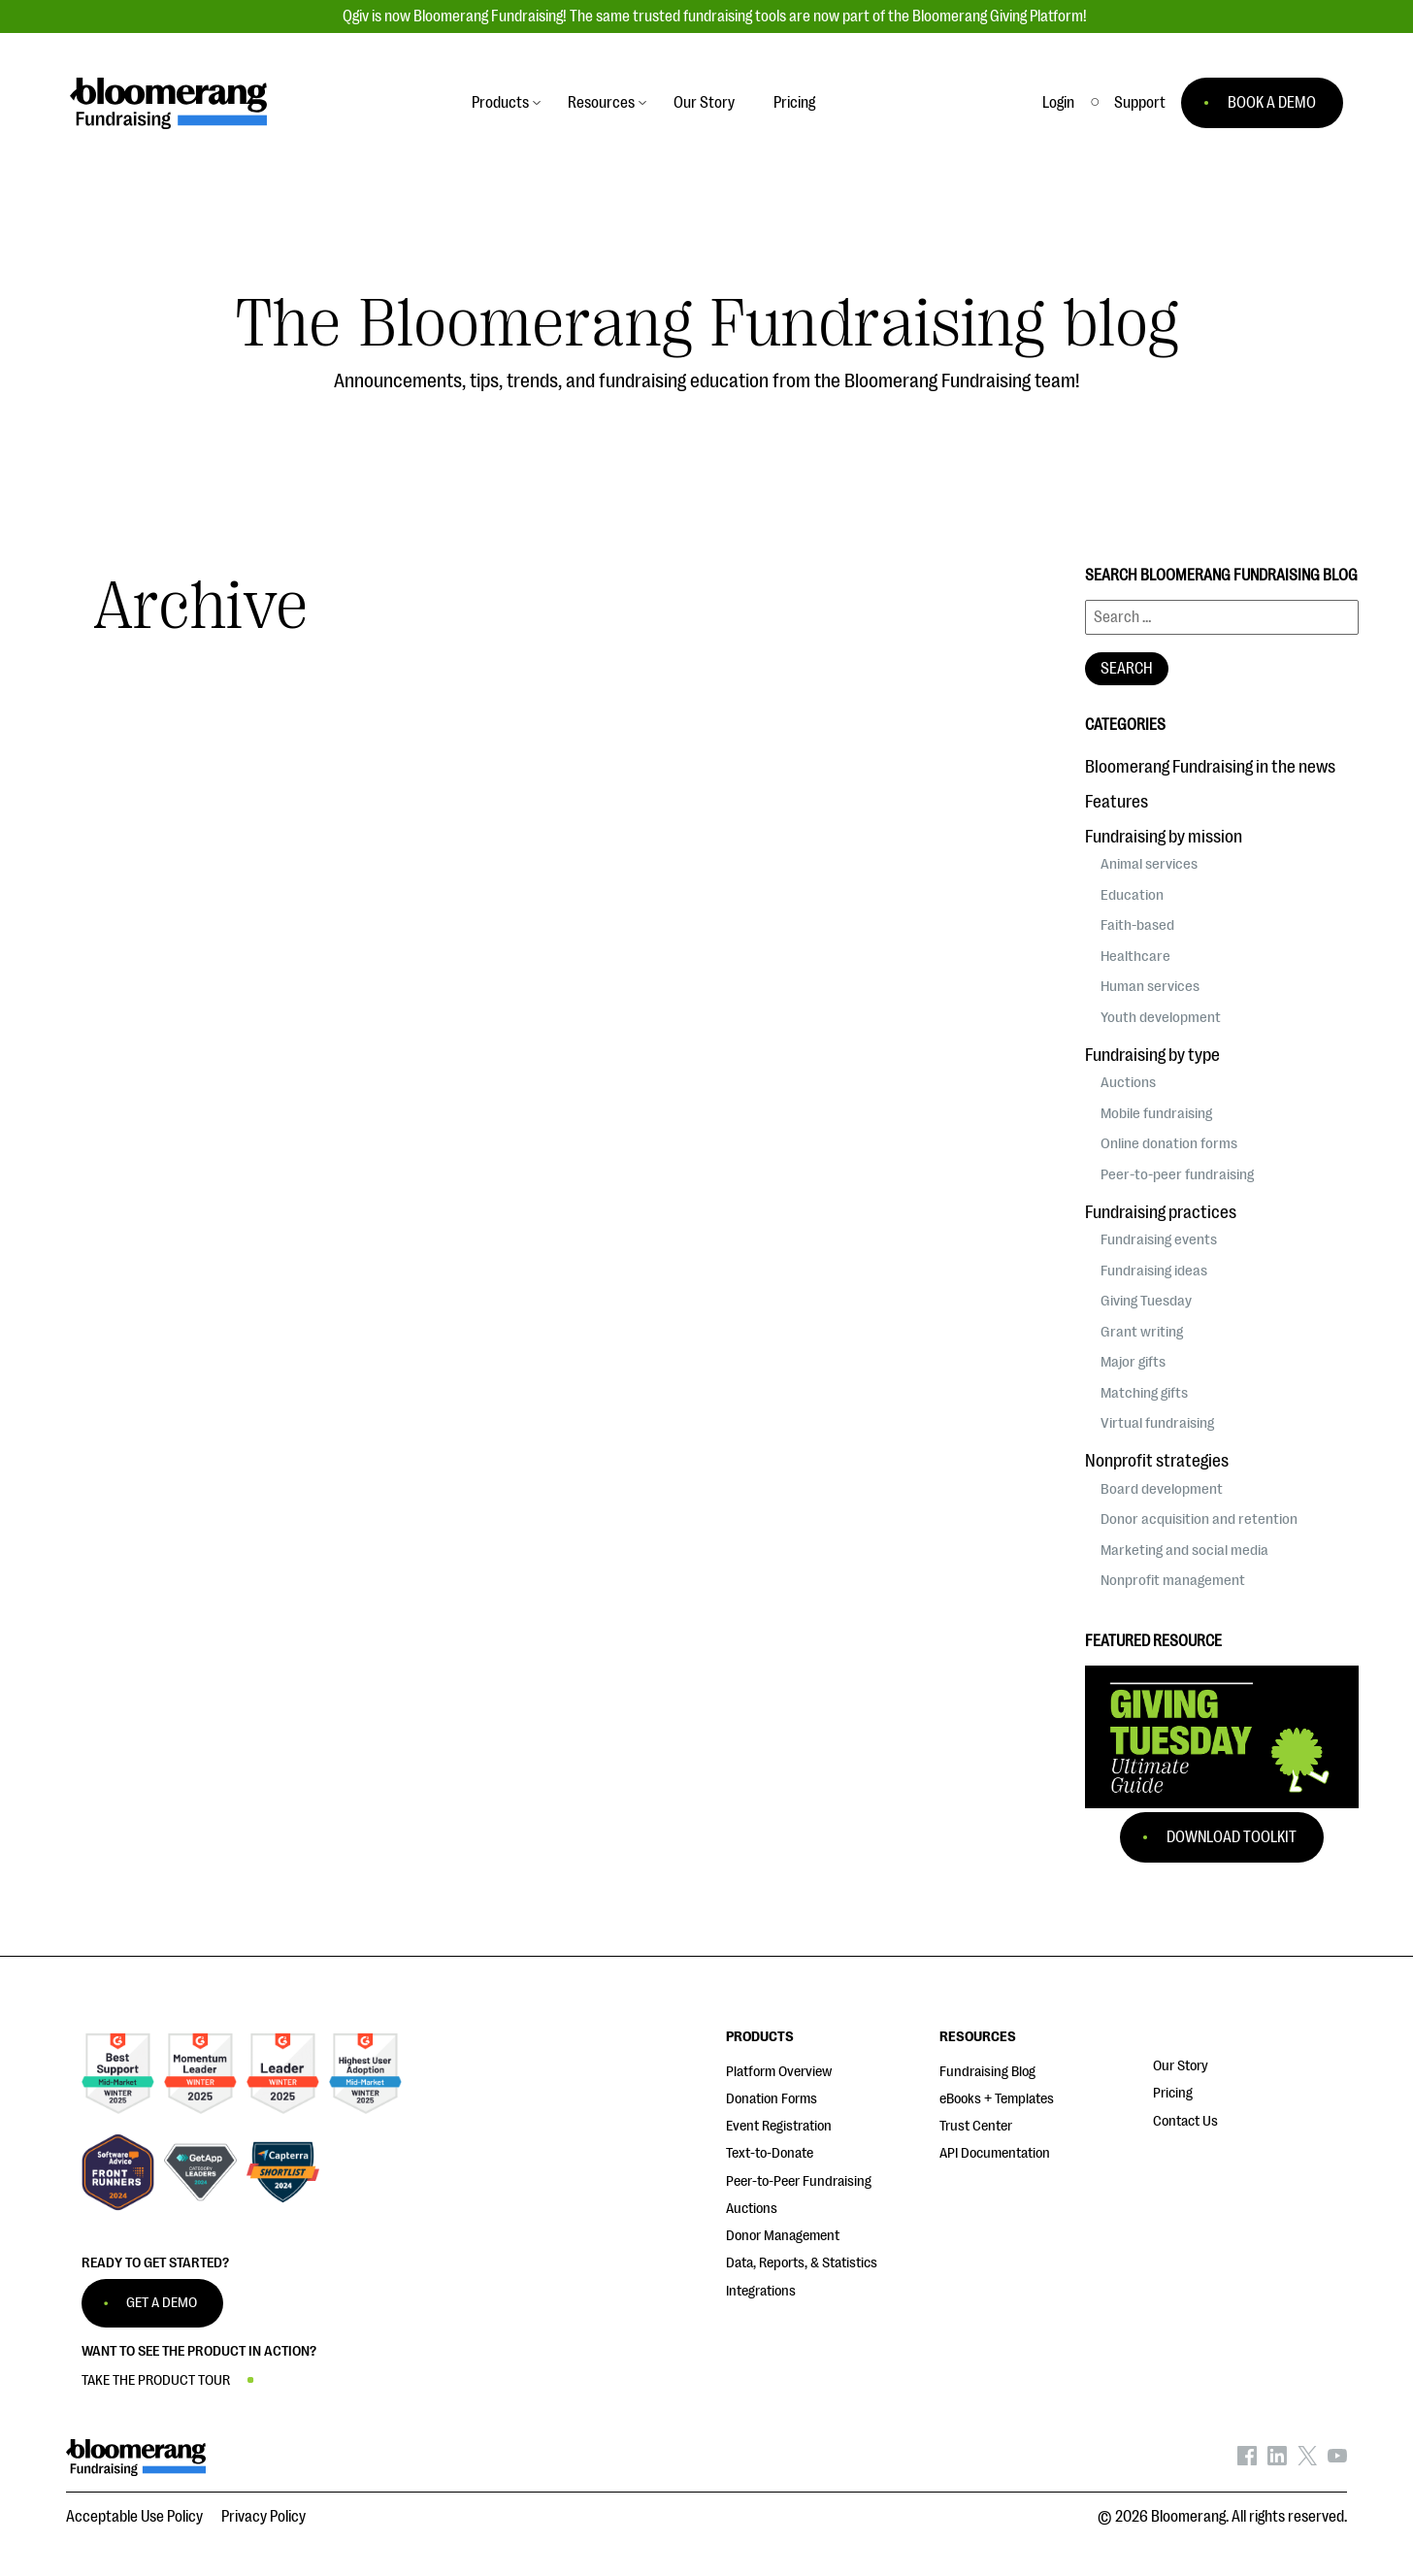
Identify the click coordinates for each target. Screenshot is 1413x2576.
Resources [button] (601, 103)
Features (1116, 801)
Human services (1150, 986)
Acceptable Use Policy (134, 2517)
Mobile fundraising (1156, 1113)
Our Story (1180, 2066)
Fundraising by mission (1163, 836)
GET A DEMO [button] (161, 2303)
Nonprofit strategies (1157, 1460)
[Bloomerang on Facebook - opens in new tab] (1247, 2460)
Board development (1162, 1489)
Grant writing (1142, 1331)
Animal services (1149, 864)
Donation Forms (771, 2099)
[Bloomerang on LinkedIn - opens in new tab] (1277, 2460)
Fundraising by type (1152, 1055)
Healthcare (1135, 956)
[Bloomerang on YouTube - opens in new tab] (1337, 2460)
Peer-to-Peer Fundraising (798, 2181)
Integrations (761, 2291)
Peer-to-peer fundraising (1177, 1174)
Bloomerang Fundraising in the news (1210, 766)
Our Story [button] (704, 103)
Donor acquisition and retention (1199, 1519)
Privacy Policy (263, 2517)
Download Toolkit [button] (1232, 1837)
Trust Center (975, 2126)
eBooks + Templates (996, 2099)
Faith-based (1137, 925)
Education (1132, 895)
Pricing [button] (794, 103)
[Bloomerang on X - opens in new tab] (1307, 2460)
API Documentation (994, 2153)
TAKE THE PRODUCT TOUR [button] (156, 2380)
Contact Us (1185, 2121)
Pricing (1173, 2093)
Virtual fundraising (1157, 1423)
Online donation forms (1169, 1143)
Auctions (1128, 1082)
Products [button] (500, 103)
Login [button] (1058, 103)
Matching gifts (1144, 1393)
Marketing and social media (1184, 1550)
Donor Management (782, 2236)
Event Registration (779, 2126)
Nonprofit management (1173, 1580)
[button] (1139, 102)
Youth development (1161, 1017)
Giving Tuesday (1146, 1300)
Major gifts (1133, 1362)
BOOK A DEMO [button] (1272, 103)
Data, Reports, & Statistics (801, 2263)
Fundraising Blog (987, 2072)
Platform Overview (779, 2072)
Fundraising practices (1160, 1212)
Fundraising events (1159, 1239)
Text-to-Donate (769, 2153)
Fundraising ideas (1154, 1270)
